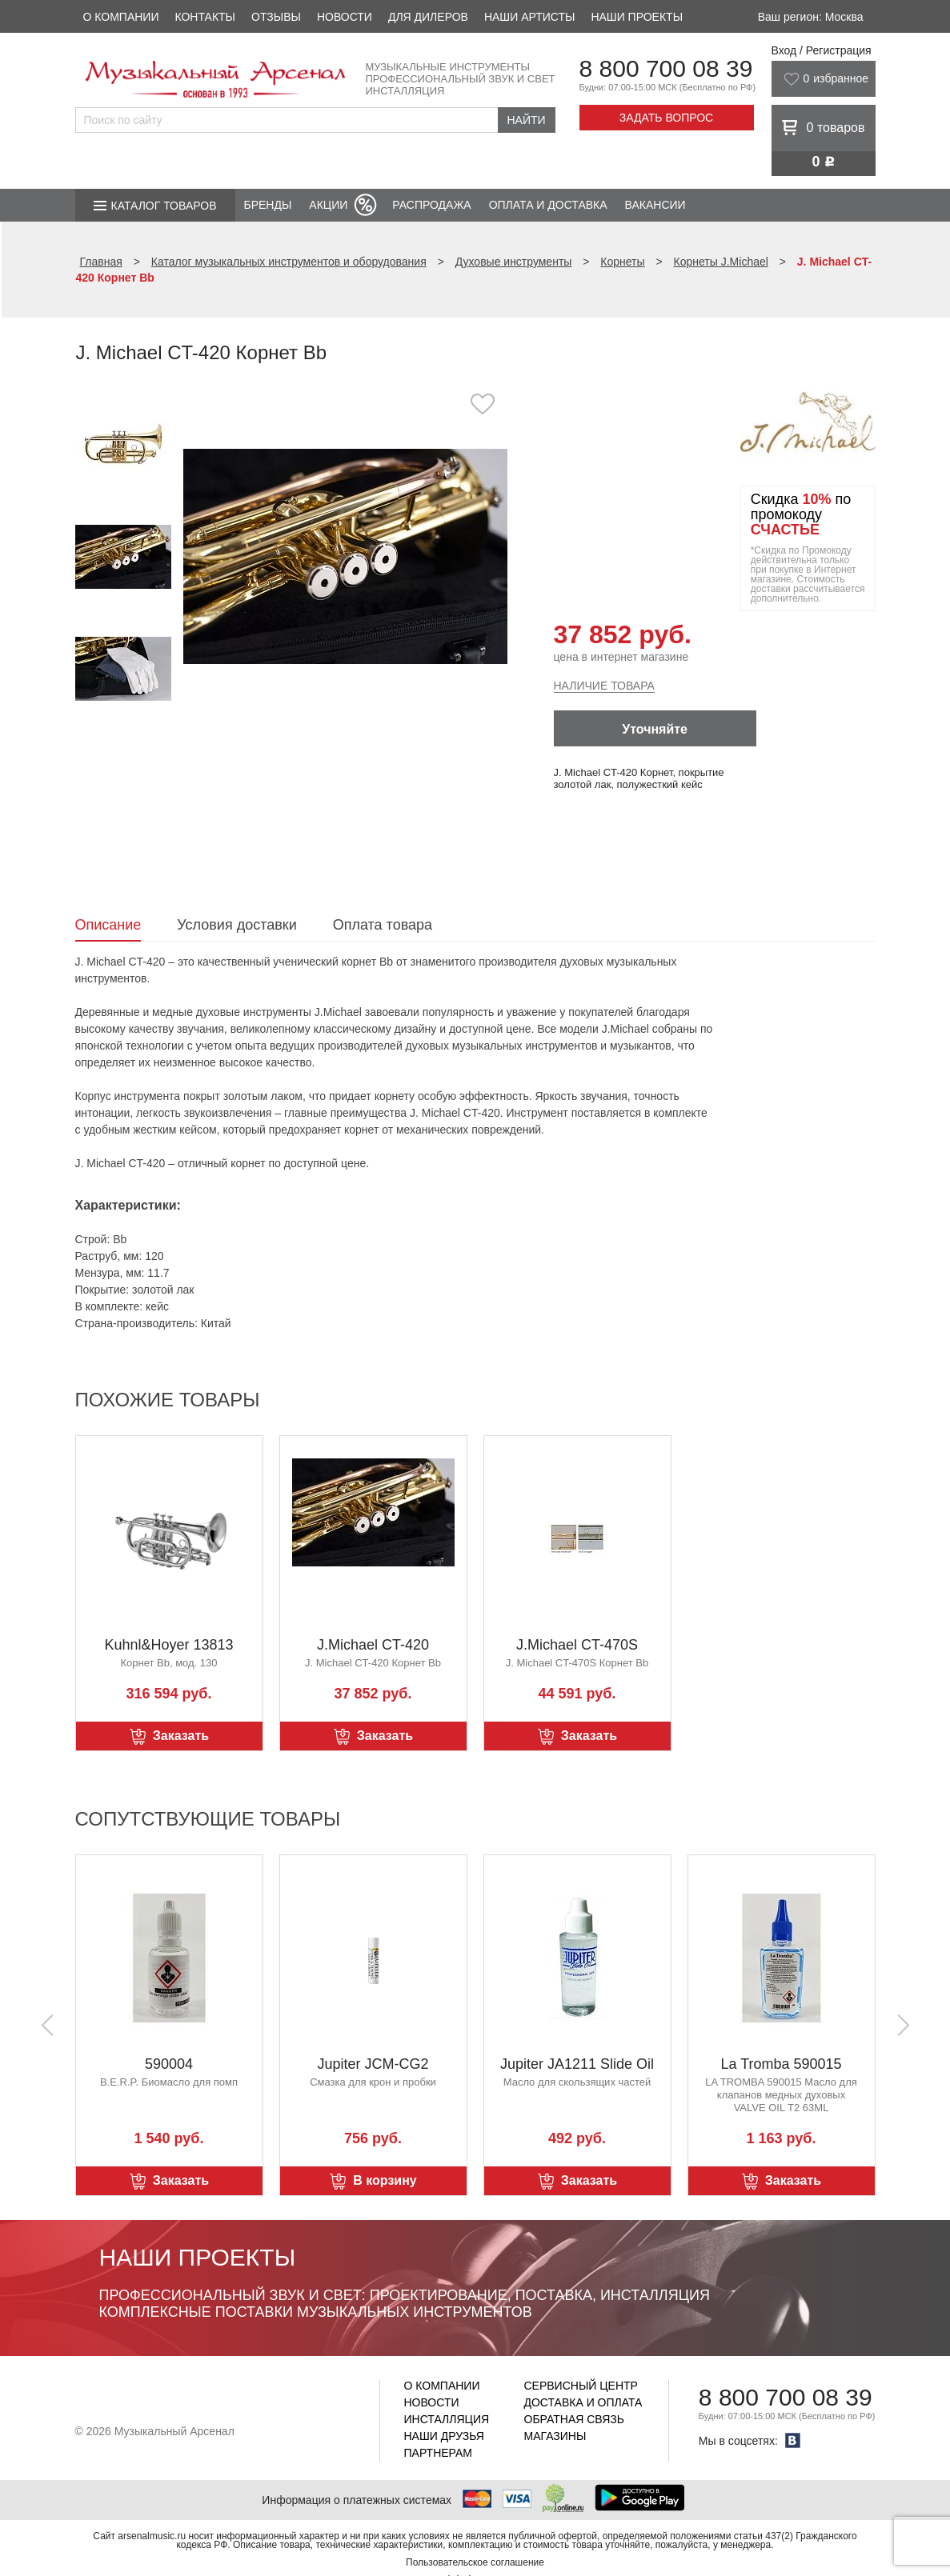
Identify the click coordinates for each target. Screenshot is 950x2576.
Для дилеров (428, 16)
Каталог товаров (164, 205)
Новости (344, 16)
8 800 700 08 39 (666, 68)
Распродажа (431, 204)
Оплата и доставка (548, 204)
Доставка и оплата (583, 2402)
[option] (345, 556)
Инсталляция (447, 2419)
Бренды (268, 204)
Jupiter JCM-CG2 (372, 2064)
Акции (328, 204)
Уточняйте (654, 729)
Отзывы (276, 16)
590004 (169, 2064)
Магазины (555, 2436)
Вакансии (655, 204)
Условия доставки (236, 925)
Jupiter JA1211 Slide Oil (577, 2064)
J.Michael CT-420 (373, 1645)
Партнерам (438, 2452)
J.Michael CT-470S (577, 1645)
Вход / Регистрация (822, 50)
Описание (108, 925)
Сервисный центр (581, 2385)
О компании (121, 16)
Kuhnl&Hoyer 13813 (168, 1645)
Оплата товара (382, 925)
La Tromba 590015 (780, 2064)
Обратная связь (574, 2419)
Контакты (204, 16)
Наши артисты (529, 16)
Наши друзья (444, 2436)
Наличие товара (604, 685)
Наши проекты (637, 16)
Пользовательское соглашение (475, 2562)
